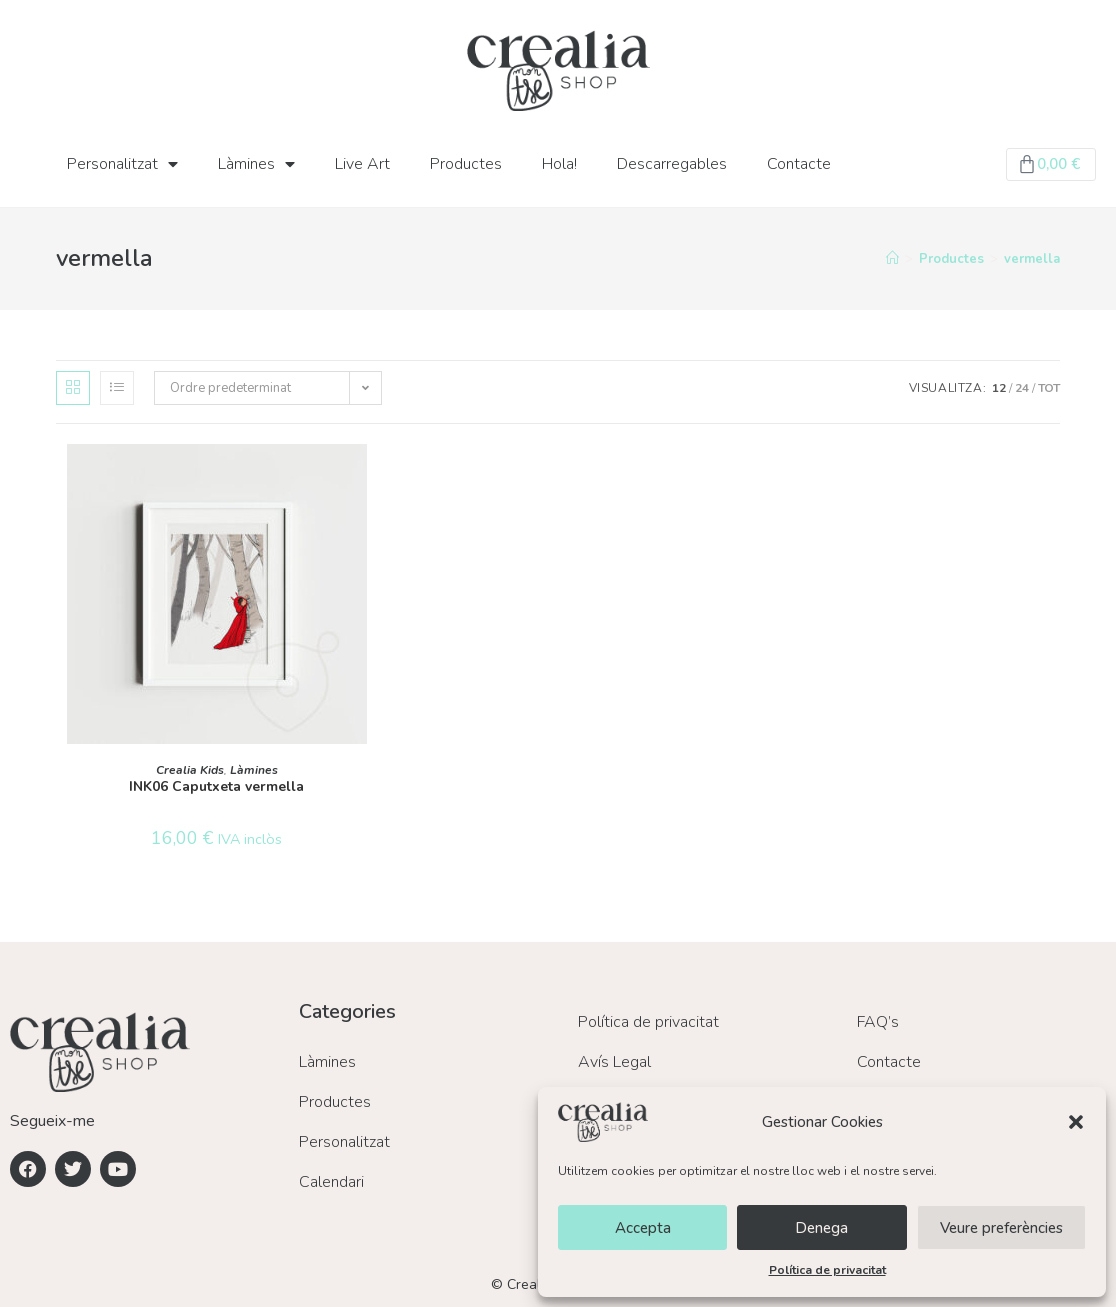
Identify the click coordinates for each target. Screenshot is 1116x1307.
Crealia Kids (190, 770)
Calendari (331, 1182)
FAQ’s (878, 1022)
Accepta (643, 1228)
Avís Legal (614, 1062)
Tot (1049, 388)
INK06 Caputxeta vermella (216, 786)
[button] (1076, 1122)
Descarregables (672, 164)
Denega (821, 1228)
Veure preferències (1001, 1228)
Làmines (256, 164)
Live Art (362, 164)
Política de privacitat (827, 1270)
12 (999, 388)
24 (1022, 388)
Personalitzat (122, 164)
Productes (466, 164)
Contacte (799, 164)
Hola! (559, 164)
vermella (1032, 259)
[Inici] (892, 259)
